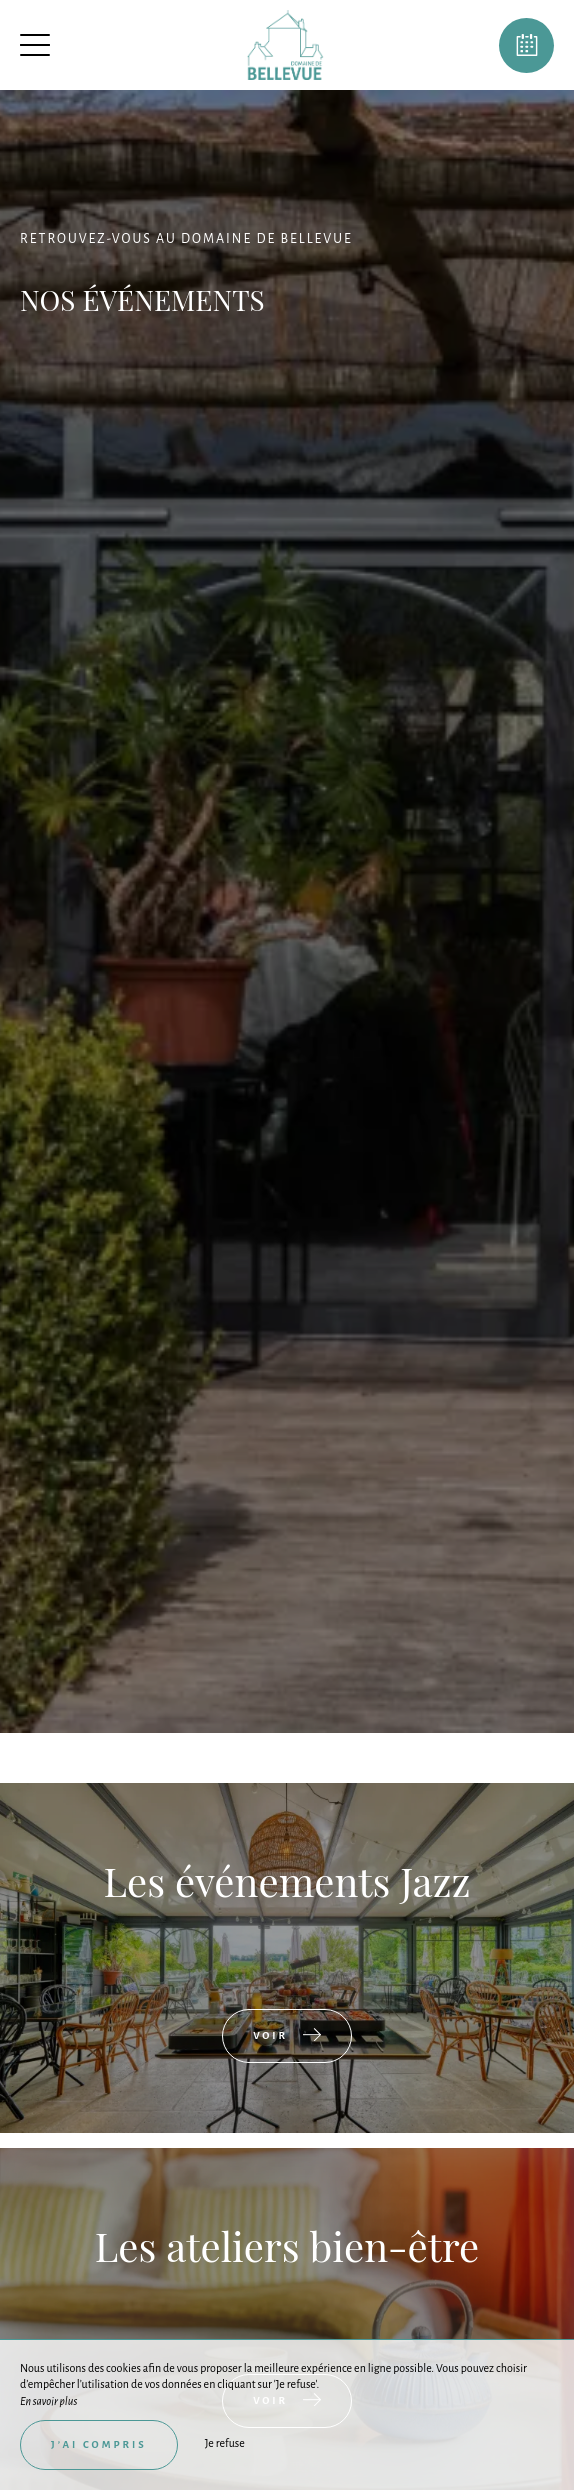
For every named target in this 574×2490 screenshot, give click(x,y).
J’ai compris (99, 2444)
